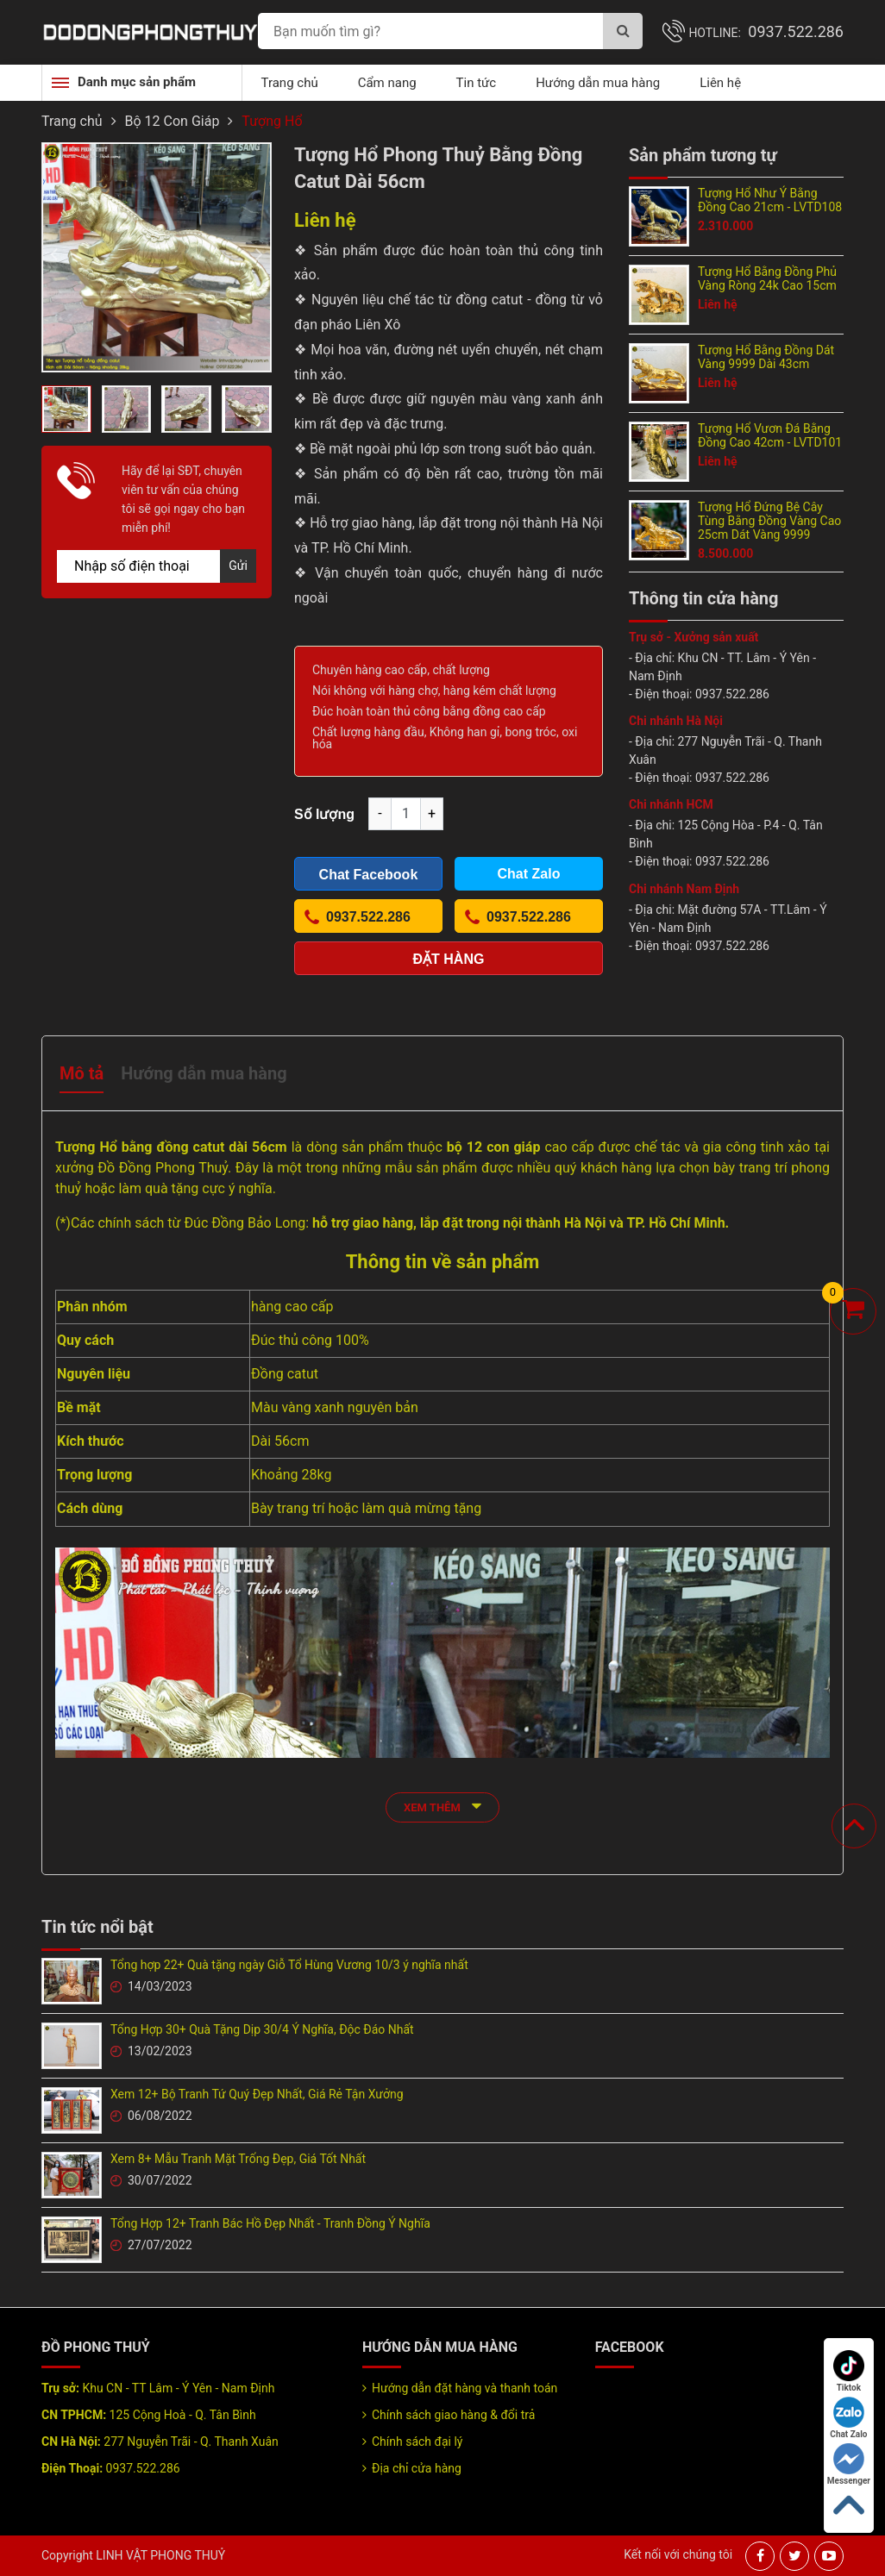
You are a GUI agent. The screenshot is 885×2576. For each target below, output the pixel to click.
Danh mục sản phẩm (137, 82)
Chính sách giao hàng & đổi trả (453, 2415)
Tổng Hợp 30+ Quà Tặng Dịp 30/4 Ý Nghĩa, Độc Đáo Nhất (262, 2029)
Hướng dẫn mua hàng (598, 83)
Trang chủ (289, 83)
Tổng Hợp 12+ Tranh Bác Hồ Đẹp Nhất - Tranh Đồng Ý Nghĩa (270, 2223)
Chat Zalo (848, 2418)
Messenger (848, 2464)
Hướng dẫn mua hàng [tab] (203, 1073)
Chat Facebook (368, 874)
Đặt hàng (449, 959)
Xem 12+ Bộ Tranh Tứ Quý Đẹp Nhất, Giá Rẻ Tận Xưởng (257, 2094)
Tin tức (476, 83)
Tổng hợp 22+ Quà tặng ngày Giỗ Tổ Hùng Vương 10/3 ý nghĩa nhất (289, 1965)
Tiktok (848, 2371)
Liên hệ (720, 83)
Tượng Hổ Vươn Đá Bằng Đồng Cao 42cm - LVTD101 (770, 435)
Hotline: (766, 33)
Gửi (238, 565)
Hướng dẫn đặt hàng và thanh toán (464, 2388)
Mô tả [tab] (82, 1073)
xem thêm (442, 1806)
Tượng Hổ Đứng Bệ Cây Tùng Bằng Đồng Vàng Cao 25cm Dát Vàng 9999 (769, 520)
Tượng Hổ (272, 121)
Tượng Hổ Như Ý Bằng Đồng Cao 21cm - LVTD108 (770, 200)
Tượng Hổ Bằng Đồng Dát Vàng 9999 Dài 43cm (766, 357)
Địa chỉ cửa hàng (416, 2468)
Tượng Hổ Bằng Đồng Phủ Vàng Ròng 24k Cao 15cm (767, 278)
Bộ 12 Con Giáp (172, 121)
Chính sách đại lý (417, 2441)
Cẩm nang (387, 83)
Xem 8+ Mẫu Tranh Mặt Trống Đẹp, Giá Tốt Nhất (238, 2159)
